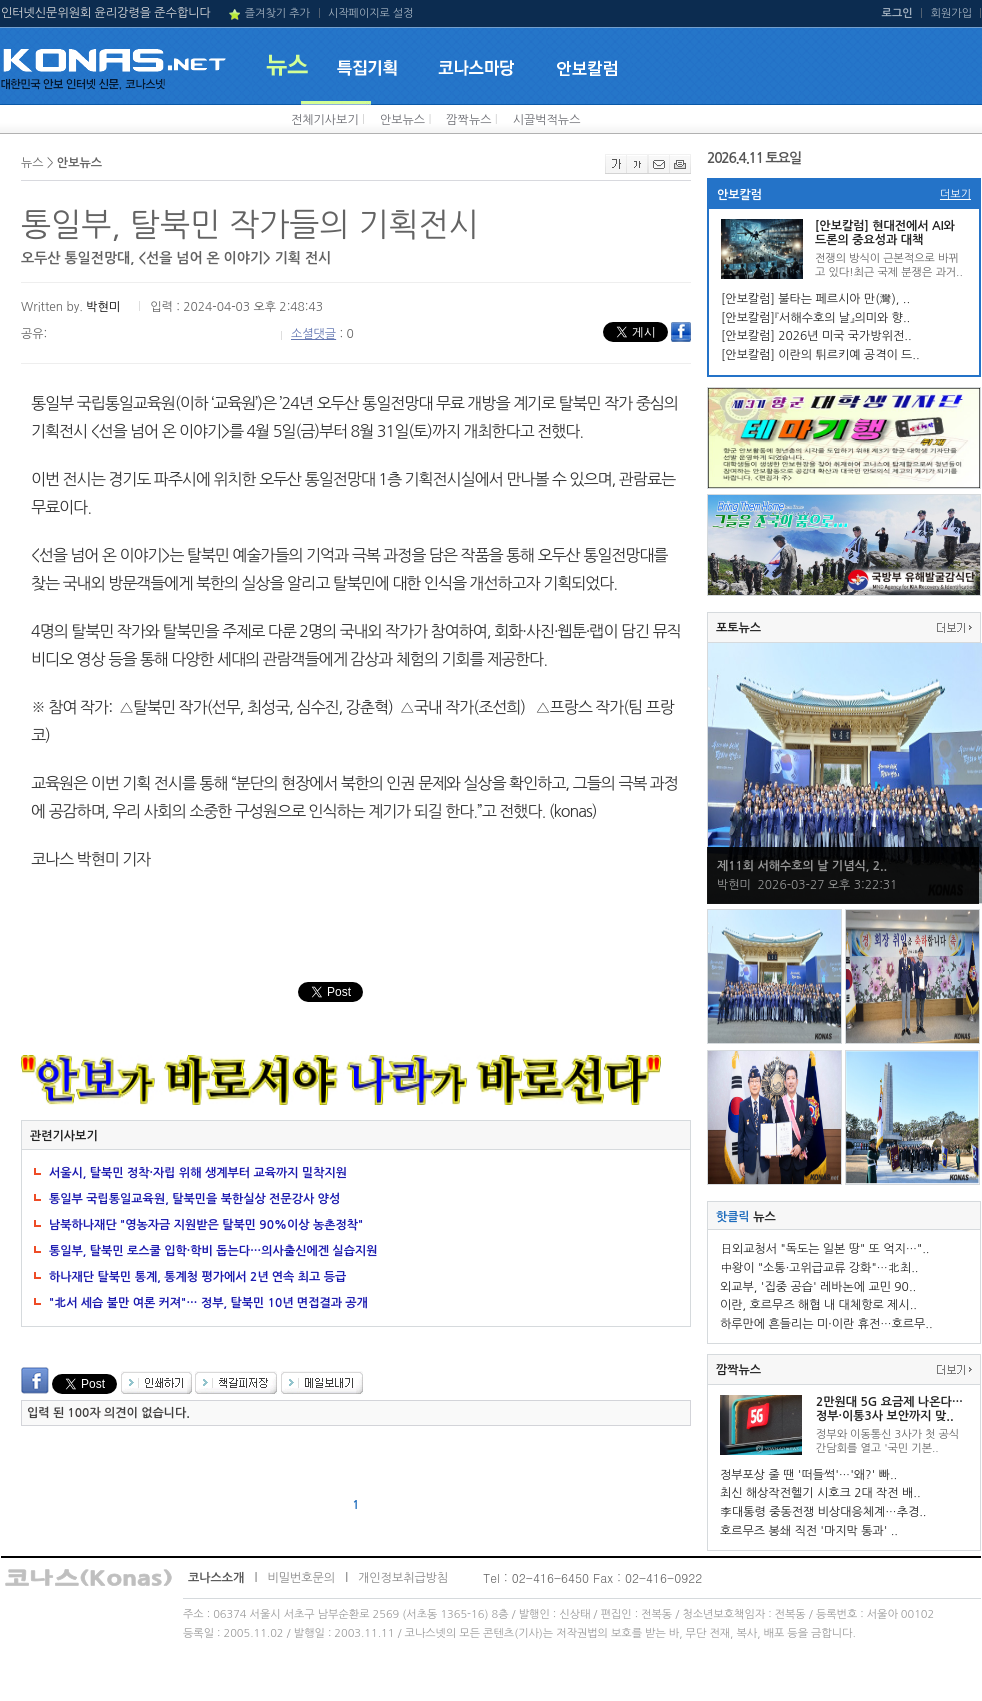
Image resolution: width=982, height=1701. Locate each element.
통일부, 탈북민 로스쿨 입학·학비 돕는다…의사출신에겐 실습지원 (213, 1251)
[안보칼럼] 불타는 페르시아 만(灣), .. (815, 299)
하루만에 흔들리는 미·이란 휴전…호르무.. (826, 1324)
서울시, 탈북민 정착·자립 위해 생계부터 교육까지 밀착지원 (198, 1173)
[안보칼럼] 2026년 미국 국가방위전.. (816, 336)
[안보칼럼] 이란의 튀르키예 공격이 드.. (820, 355)
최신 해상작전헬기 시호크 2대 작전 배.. (820, 1493)
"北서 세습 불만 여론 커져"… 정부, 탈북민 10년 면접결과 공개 (208, 1303)
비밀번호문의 (301, 1578)
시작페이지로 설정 (371, 13)
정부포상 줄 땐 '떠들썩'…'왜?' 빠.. (808, 1475)
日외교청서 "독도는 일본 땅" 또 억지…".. (824, 1249)
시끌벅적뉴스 (547, 120)
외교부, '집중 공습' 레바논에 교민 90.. (818, 1287)
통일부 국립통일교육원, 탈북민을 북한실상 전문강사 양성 (194, 1199)
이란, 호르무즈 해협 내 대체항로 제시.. (818, 1305)
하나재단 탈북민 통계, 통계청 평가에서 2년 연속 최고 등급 (197, 1277)
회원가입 (951, 13)
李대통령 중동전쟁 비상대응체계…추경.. (823, 1512)
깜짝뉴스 (468, 120)
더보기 (955, 194)
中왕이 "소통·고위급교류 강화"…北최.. (819, 1268)
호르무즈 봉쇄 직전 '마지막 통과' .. (809, 1531)
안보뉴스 (402, 120)
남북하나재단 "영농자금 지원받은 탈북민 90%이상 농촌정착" (206, 1225)
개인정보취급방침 (403, 1578)
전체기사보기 (325, 120)
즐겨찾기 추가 (277, 13)
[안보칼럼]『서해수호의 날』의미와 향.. (815, 318)
